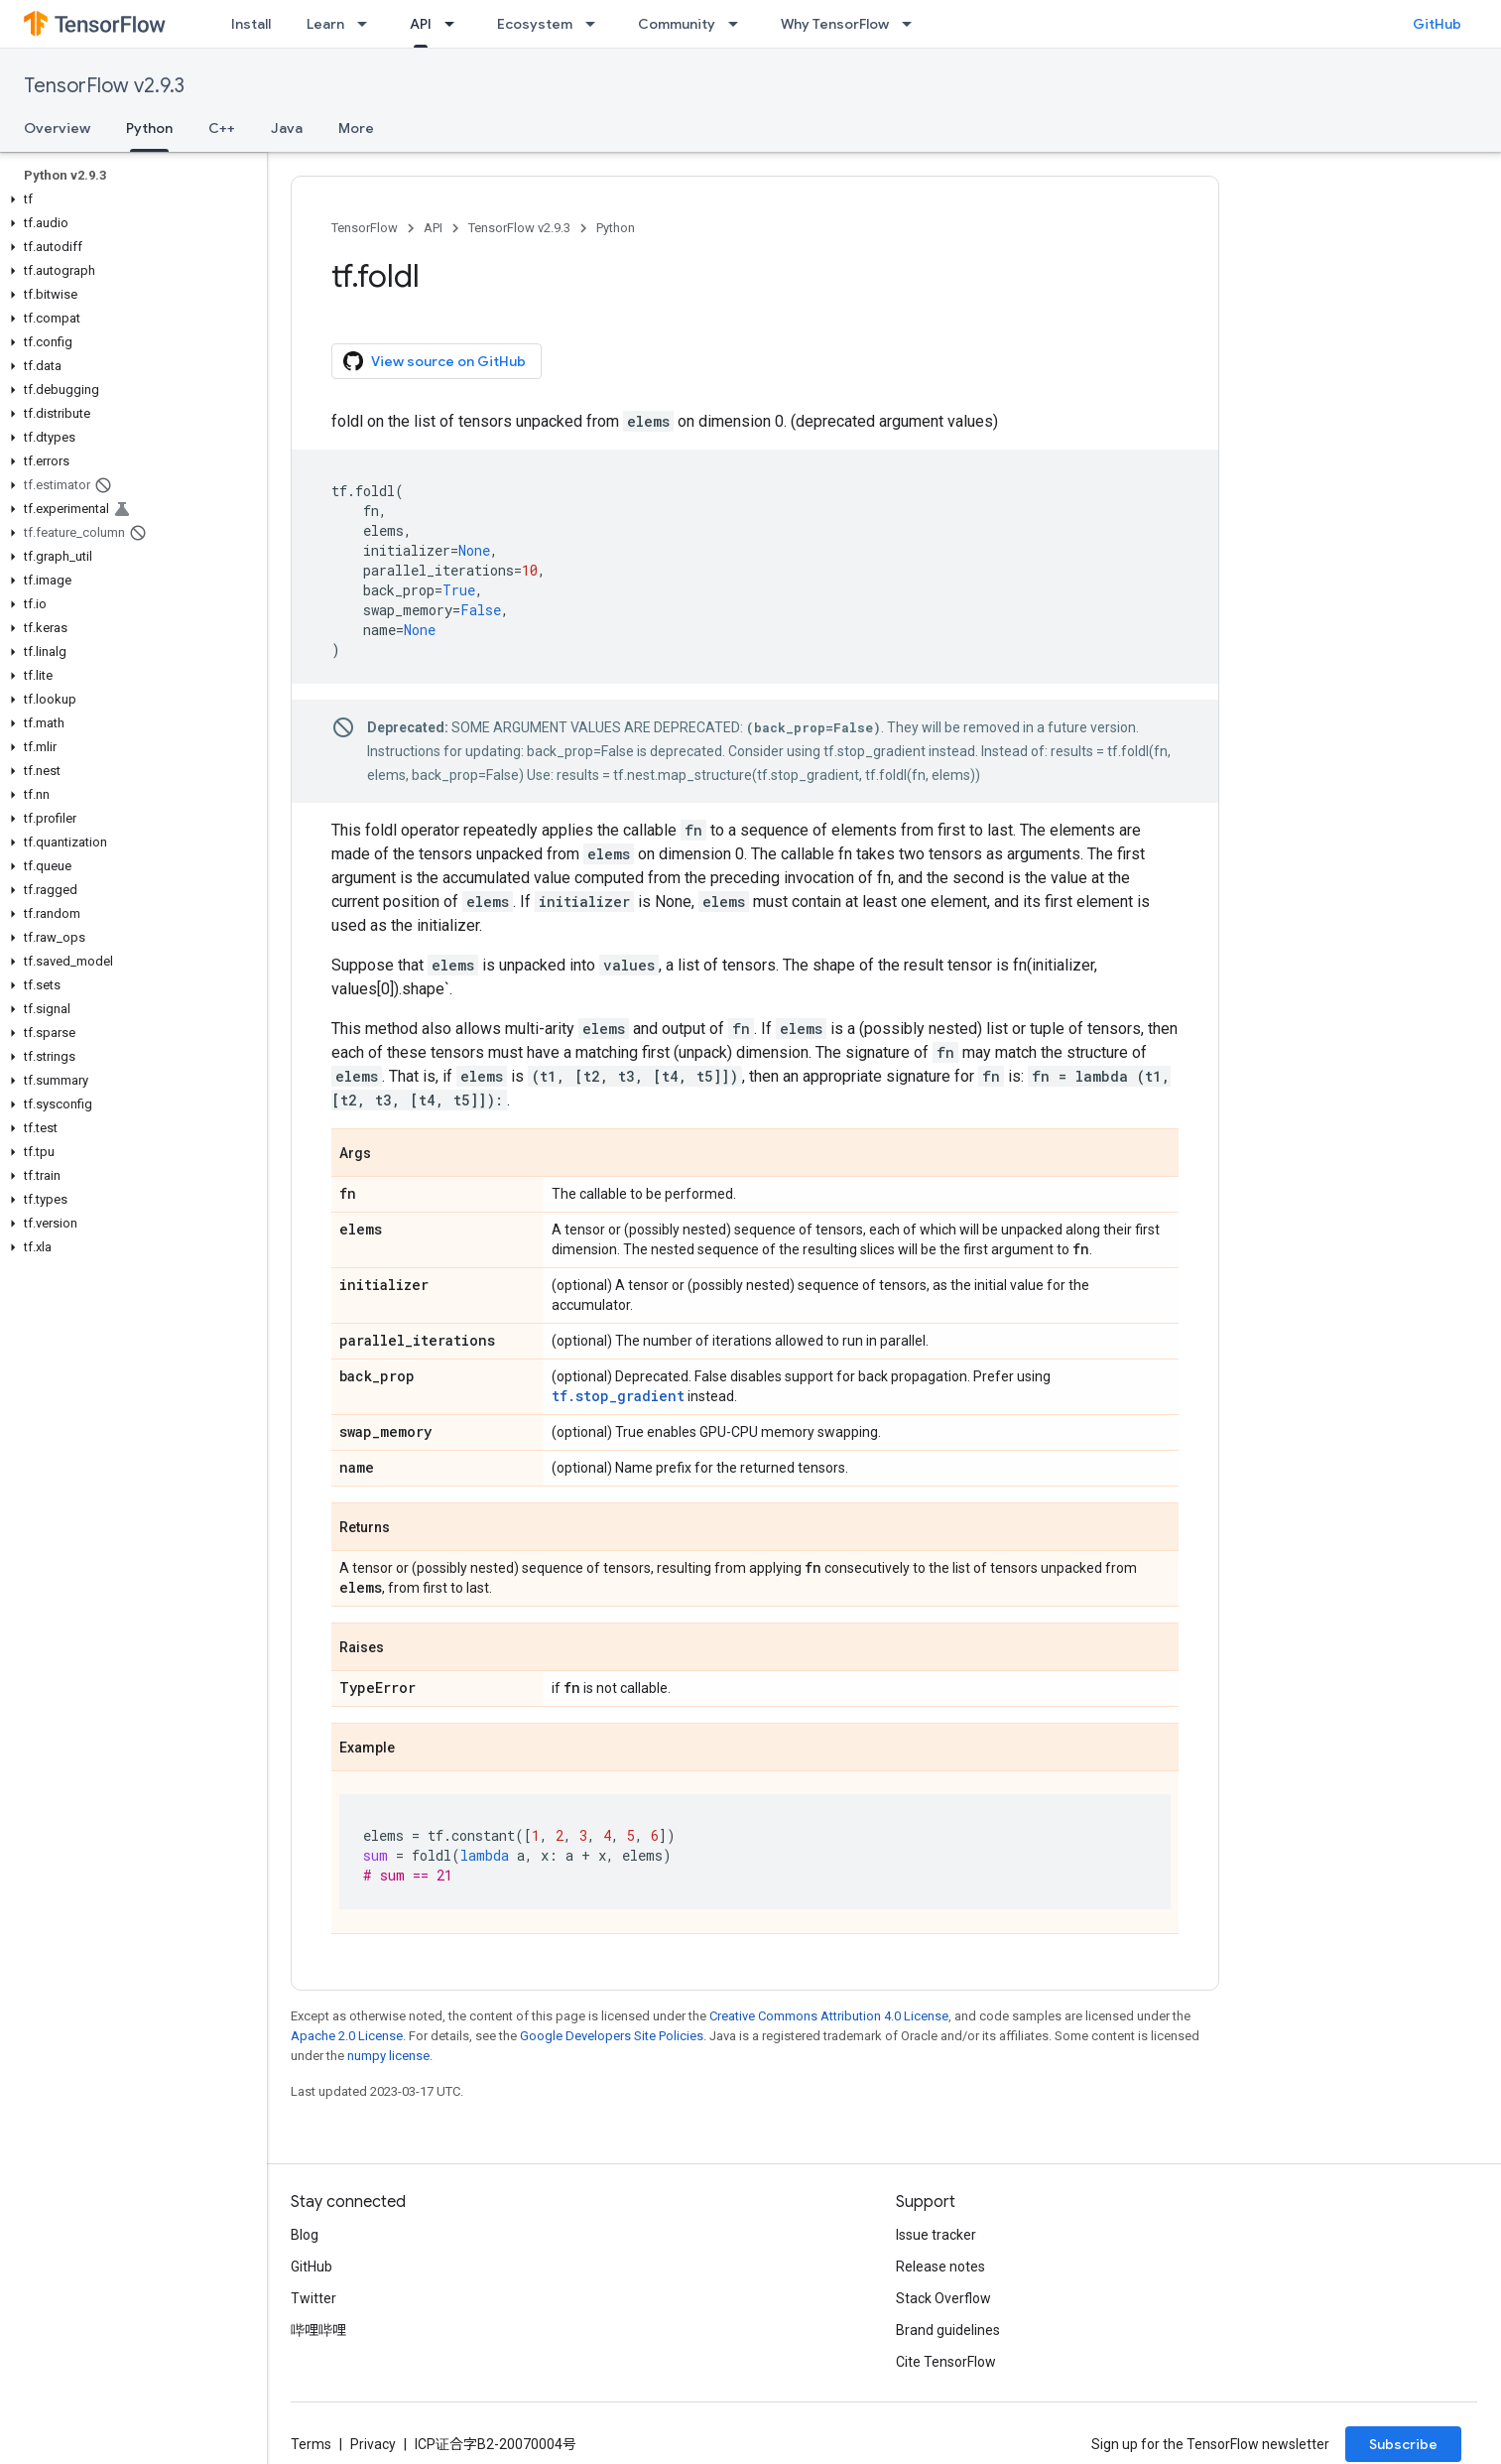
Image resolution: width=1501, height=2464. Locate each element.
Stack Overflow (943, 2298)
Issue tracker (936, 2235)
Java (287, 128)
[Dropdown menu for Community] (739, 24)
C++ (221, 128)
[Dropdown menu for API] (455, 24)
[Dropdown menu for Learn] (368, 24)
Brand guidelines (948, 2330)
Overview (57, 128)
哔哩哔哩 (318, 2330)
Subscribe (1403, 2444)
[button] (129, 199)
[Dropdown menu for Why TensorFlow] (913, 24)
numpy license (388, 2055)
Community (676, 24)
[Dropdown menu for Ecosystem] (596, 24)
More (356, 128)
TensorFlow (364, 227)
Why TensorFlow (835, 24)
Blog (304, 2235)
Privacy (373, 2444)
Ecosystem (534, 24)
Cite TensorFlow (946, 2362)
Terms (311, 2444)
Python (615, 227)
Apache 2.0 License (347, 2035)
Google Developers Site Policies (611, 2035)
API (433, 227)
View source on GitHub (434, 361)
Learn (325, 24)
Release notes (940, 2266)
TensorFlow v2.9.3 (104, 85)
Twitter (313, 2298)
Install (251, 24)
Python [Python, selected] (149, 128)
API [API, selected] (421, 24)
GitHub (1437, 24)
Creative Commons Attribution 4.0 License (828, 2016)
